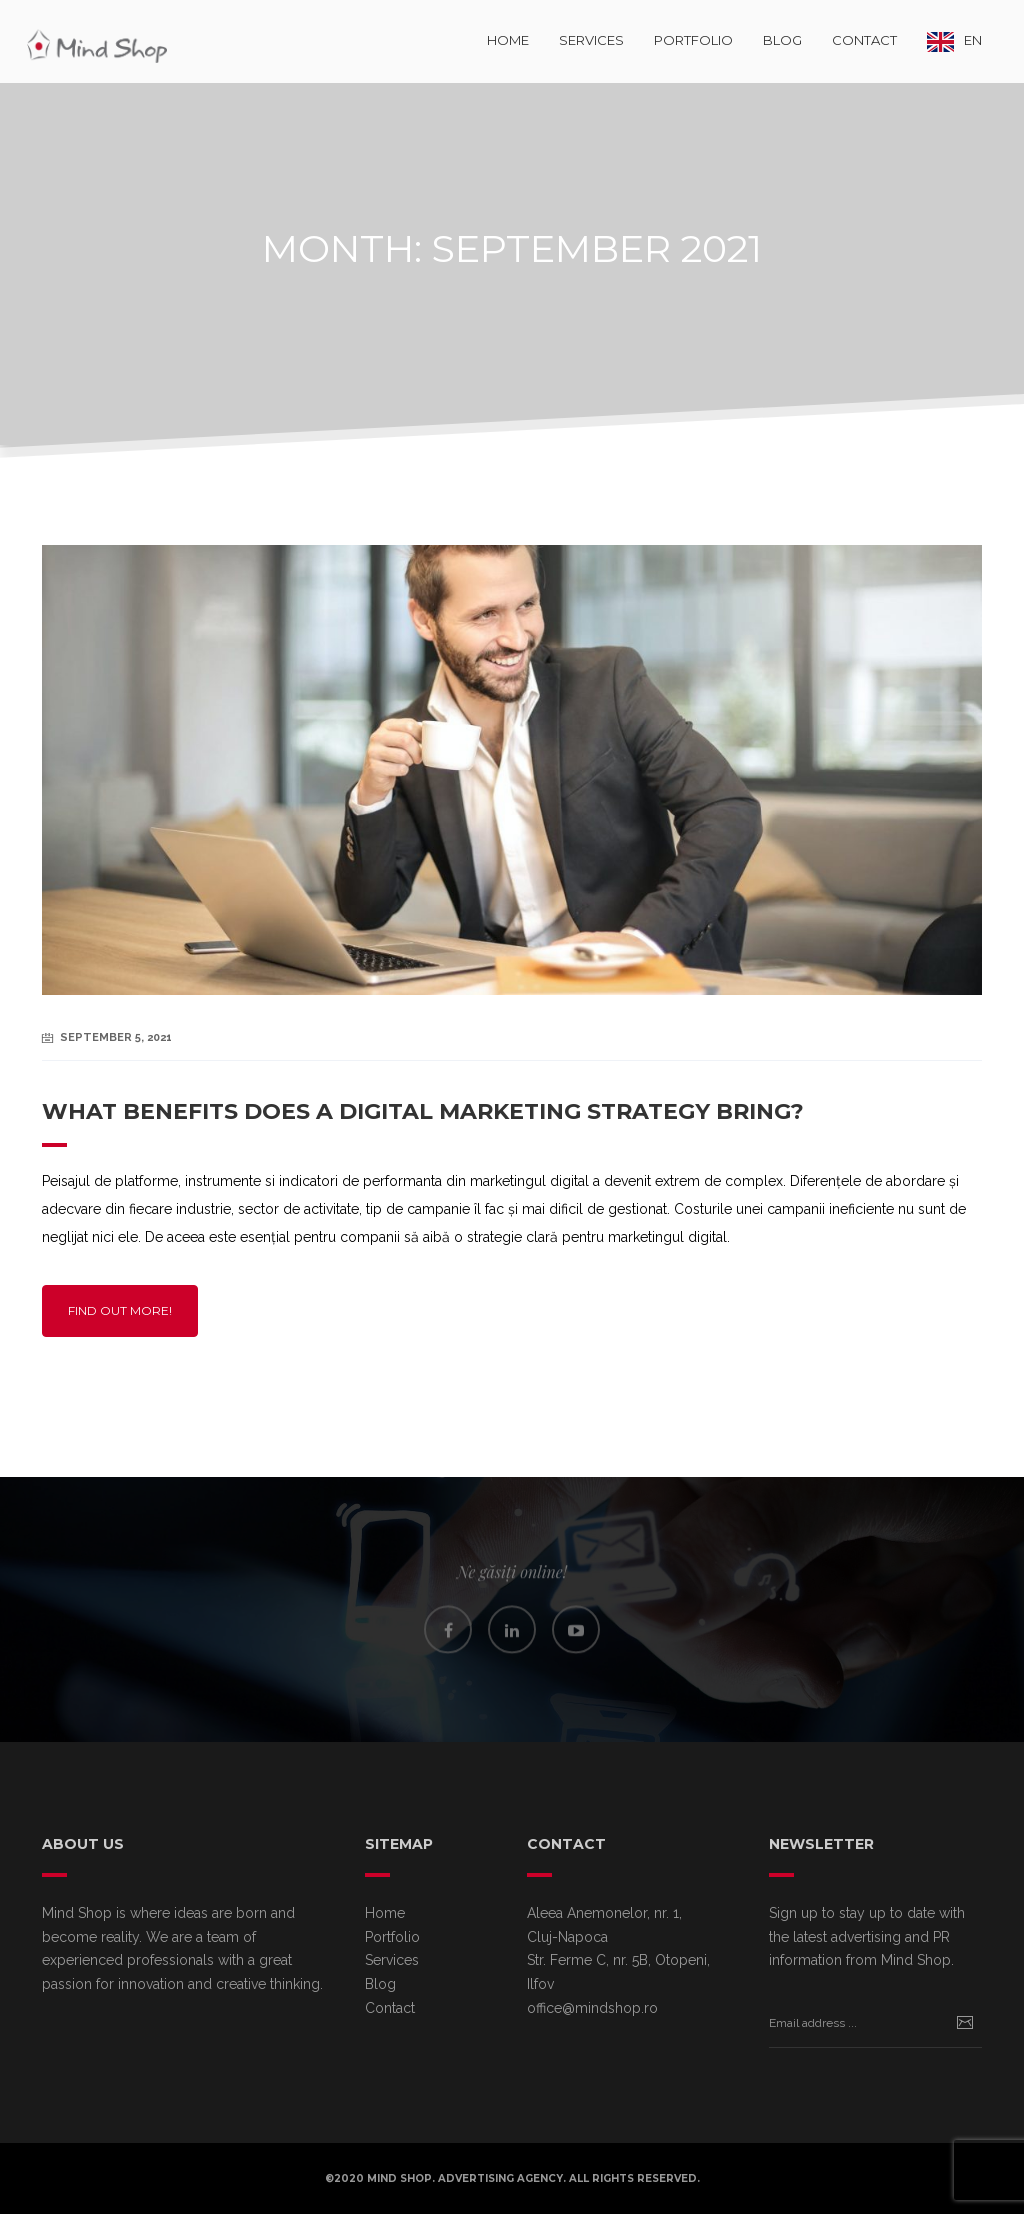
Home (508, 40)
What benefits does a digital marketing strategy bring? (423, 1111)
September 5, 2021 (116, 1037)
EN (973, 40)
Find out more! (120, 1310)
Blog (782, 40)
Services (591, 40)
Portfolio (693, 40)
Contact (864, 40)
